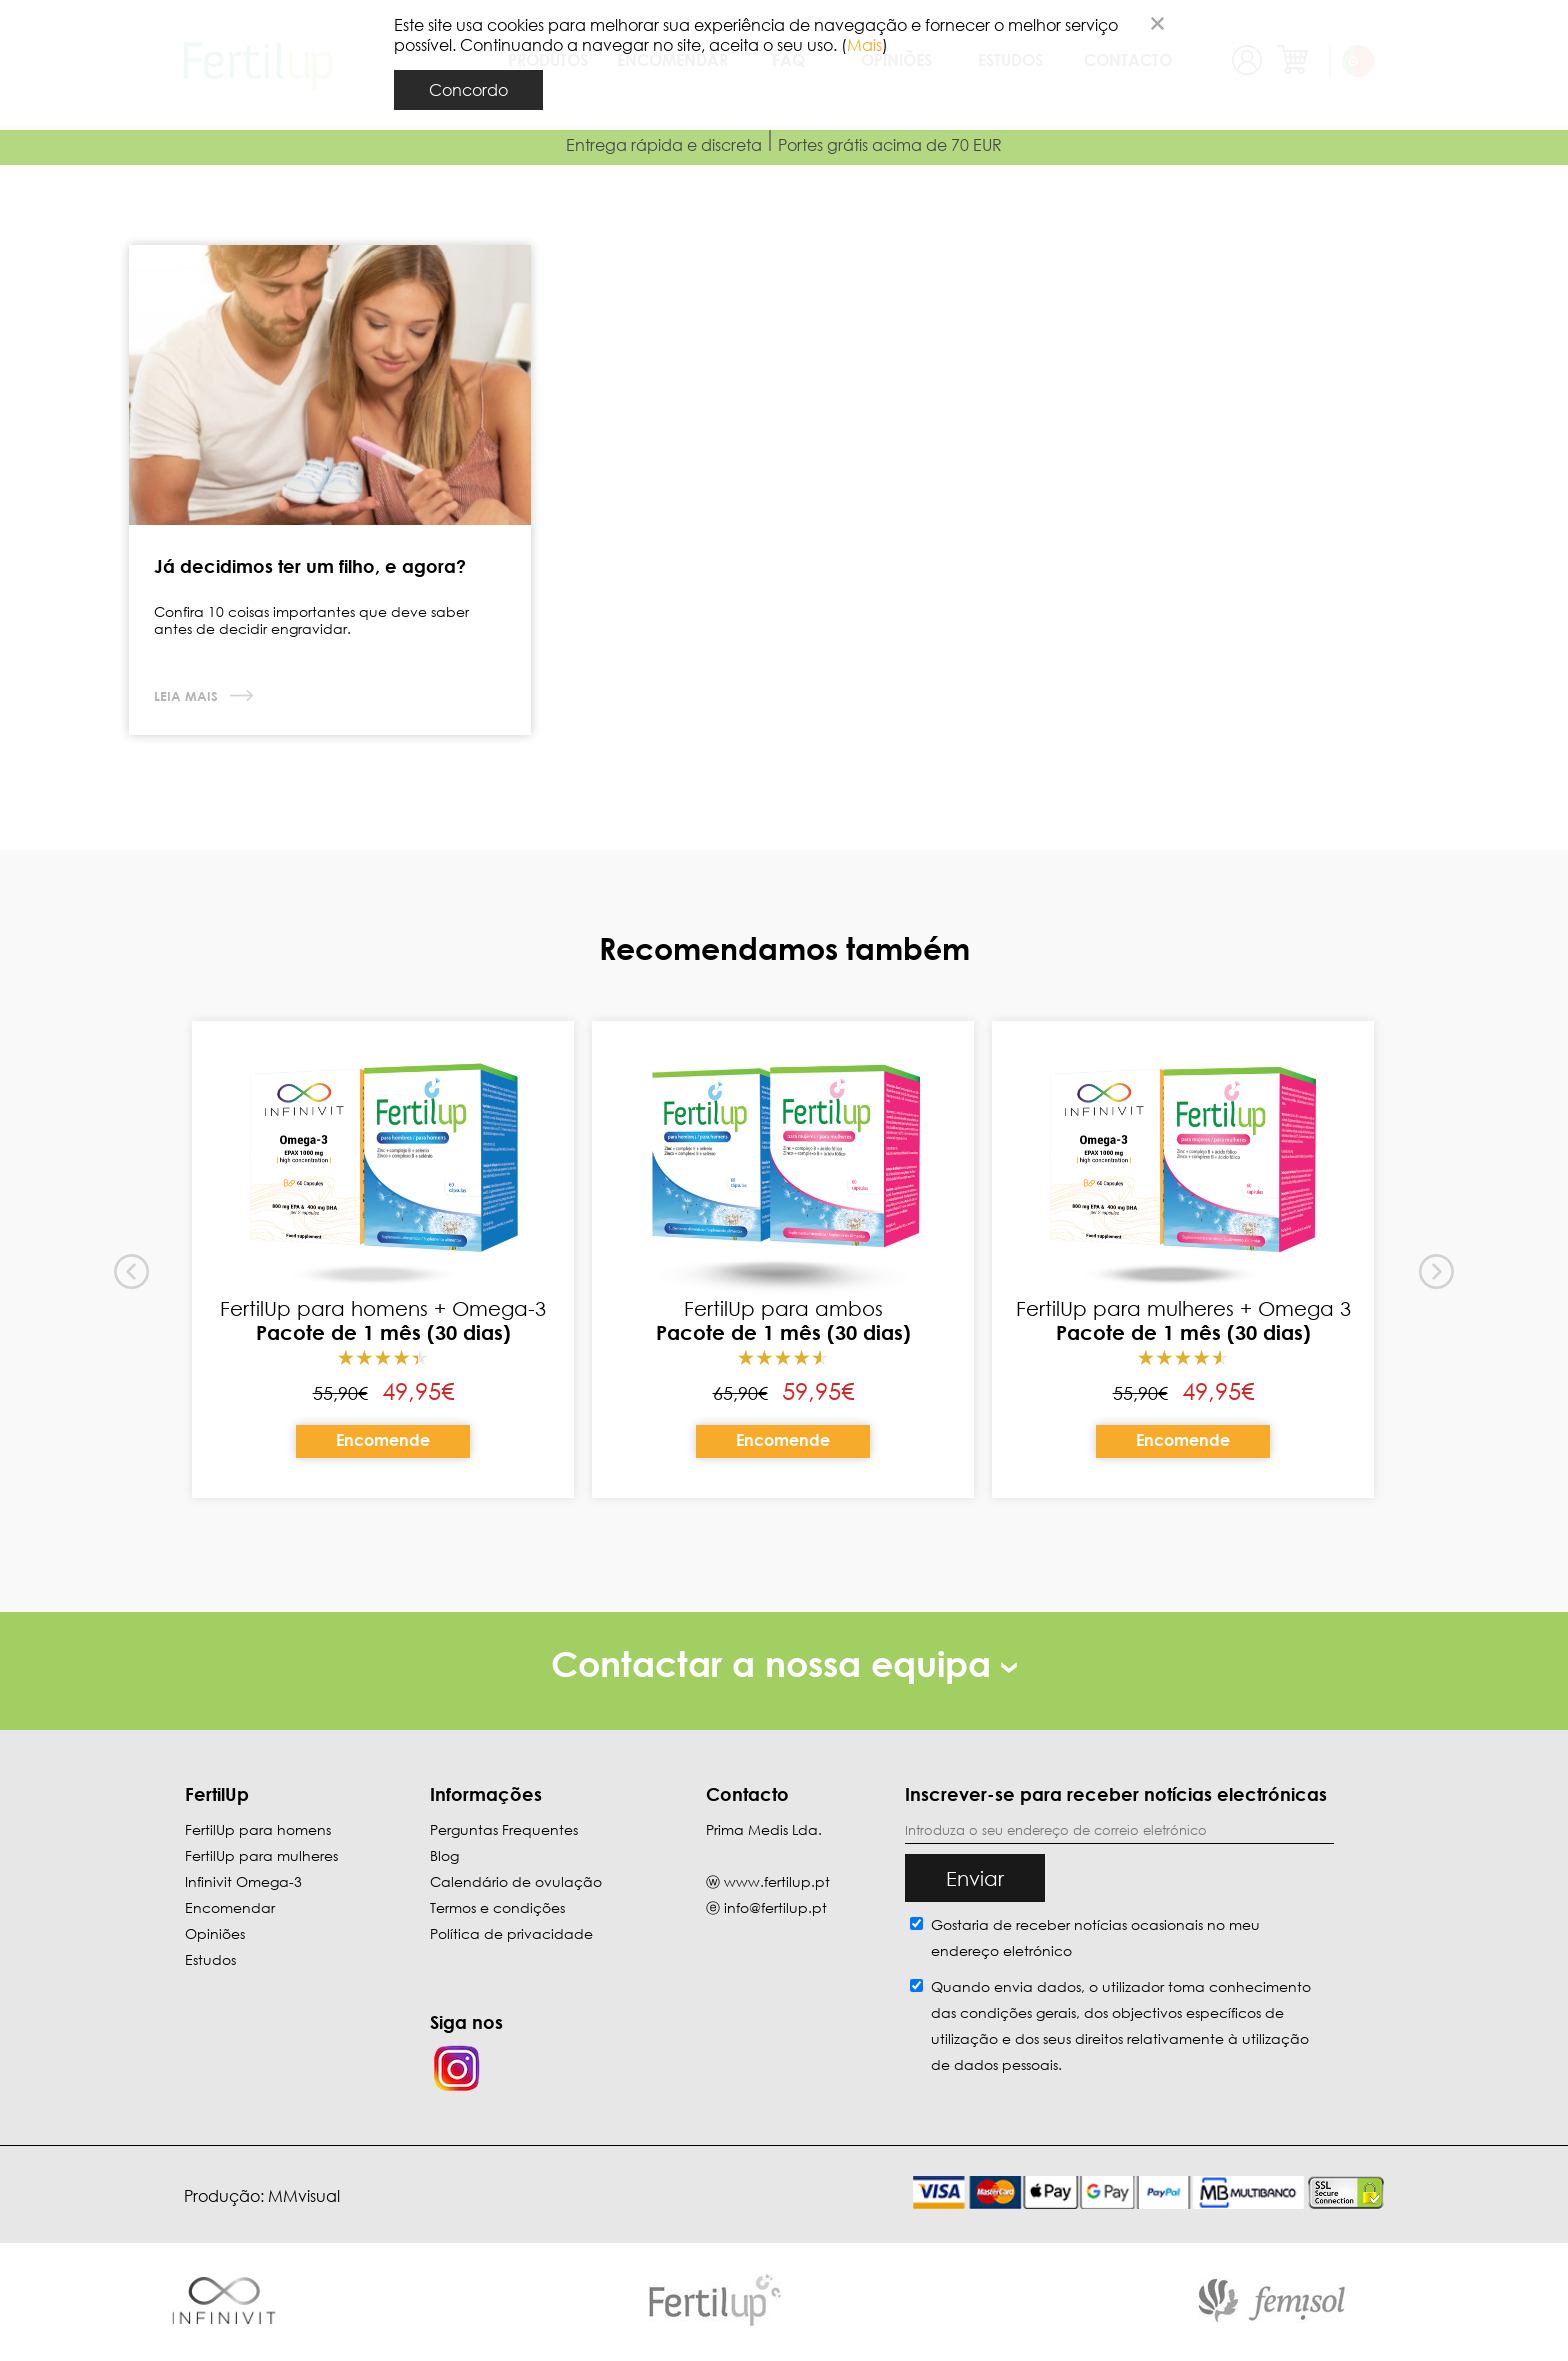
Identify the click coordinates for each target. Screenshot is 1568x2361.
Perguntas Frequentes (504, 1829)
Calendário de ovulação (516, 1881)
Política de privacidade (511, 1933)
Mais (864, 45)
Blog (444, 1855)
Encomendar (230, 1907)
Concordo (468, 90)
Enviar (975, 1878)
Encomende (383, 1440)
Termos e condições (497, 1907)
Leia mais (188, 696)
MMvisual (304, 2196)
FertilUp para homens (258, 1829)
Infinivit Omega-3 (243, 1881)
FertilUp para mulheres (261, 1855)
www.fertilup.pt (777, 1881)
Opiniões (215, 1933)
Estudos (210, 1959)
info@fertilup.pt (775, 1907)
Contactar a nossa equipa (784, 1663)
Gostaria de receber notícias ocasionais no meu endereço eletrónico (1095, 1937)
